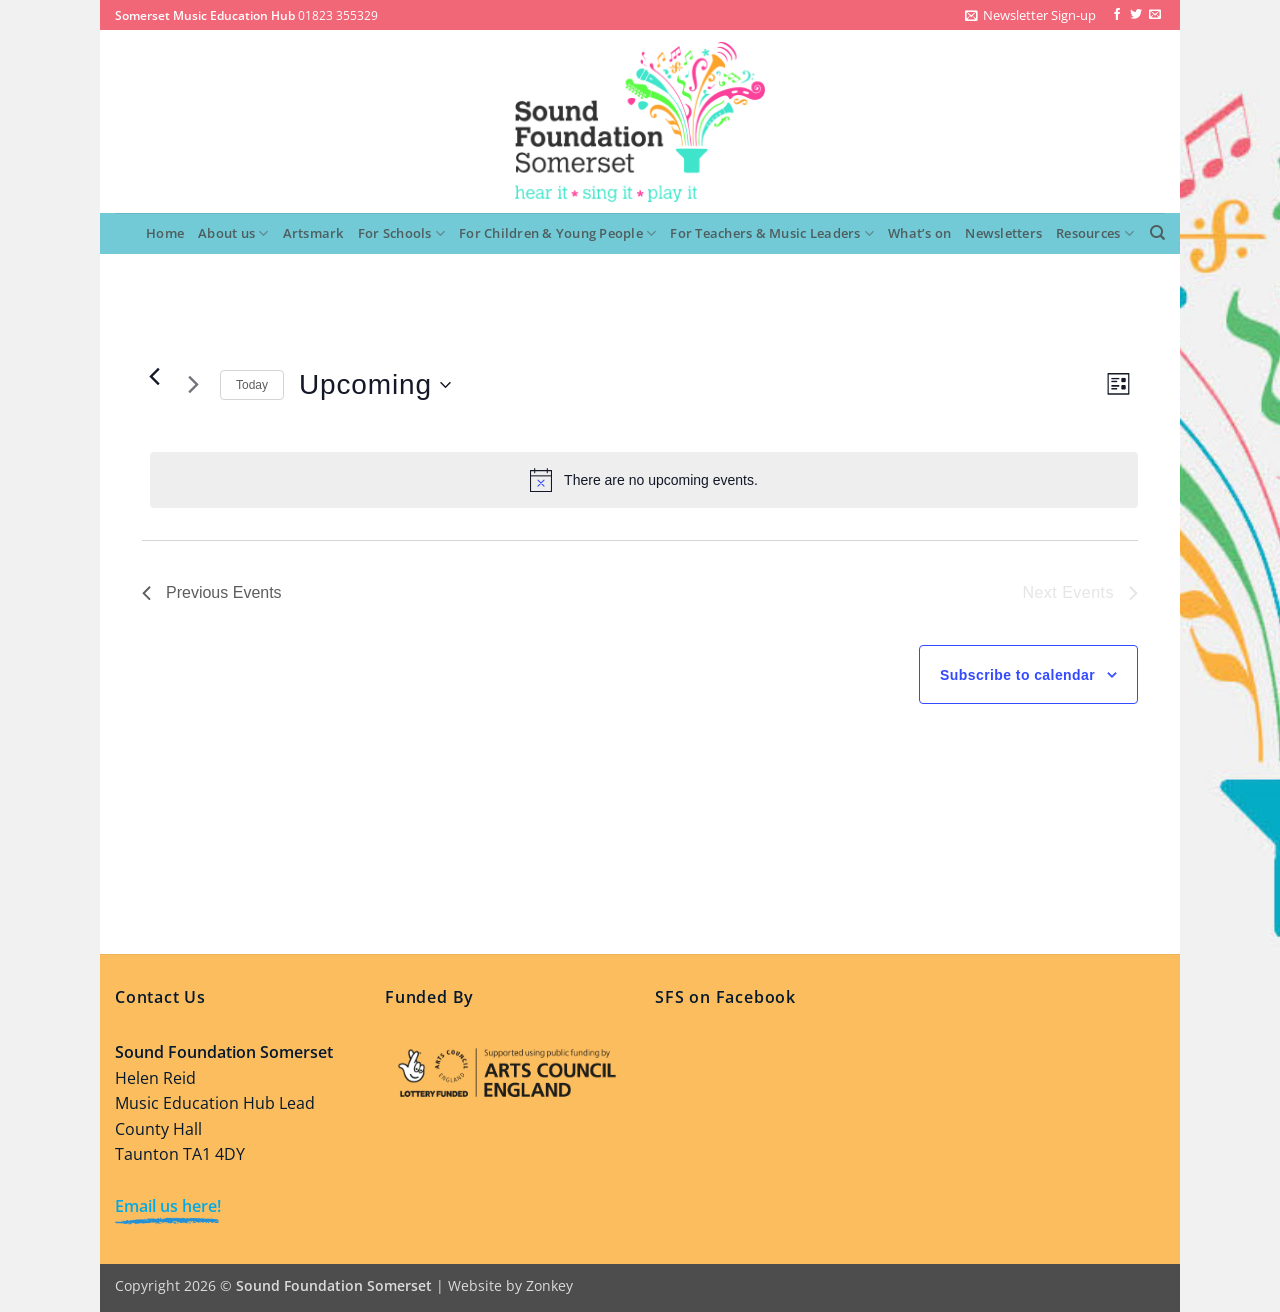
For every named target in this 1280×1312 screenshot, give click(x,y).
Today (252, 385)
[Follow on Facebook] (1117, 15)
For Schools (401, 233)
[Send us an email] (1155, 15)
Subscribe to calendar (1017, 675)
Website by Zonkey (510, 1285)
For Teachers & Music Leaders (772, 233)
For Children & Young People (557, 233)
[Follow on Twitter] (1136, 15)
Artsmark (313, 233)
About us (233, 233)
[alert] (644, 480)
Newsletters (1003, 233)
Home (165, 233)
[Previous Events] (154, 377)
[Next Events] (193, 385)
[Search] (1157, 233)
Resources (1095, 233)
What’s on (919, 233)
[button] (1030, 15)
